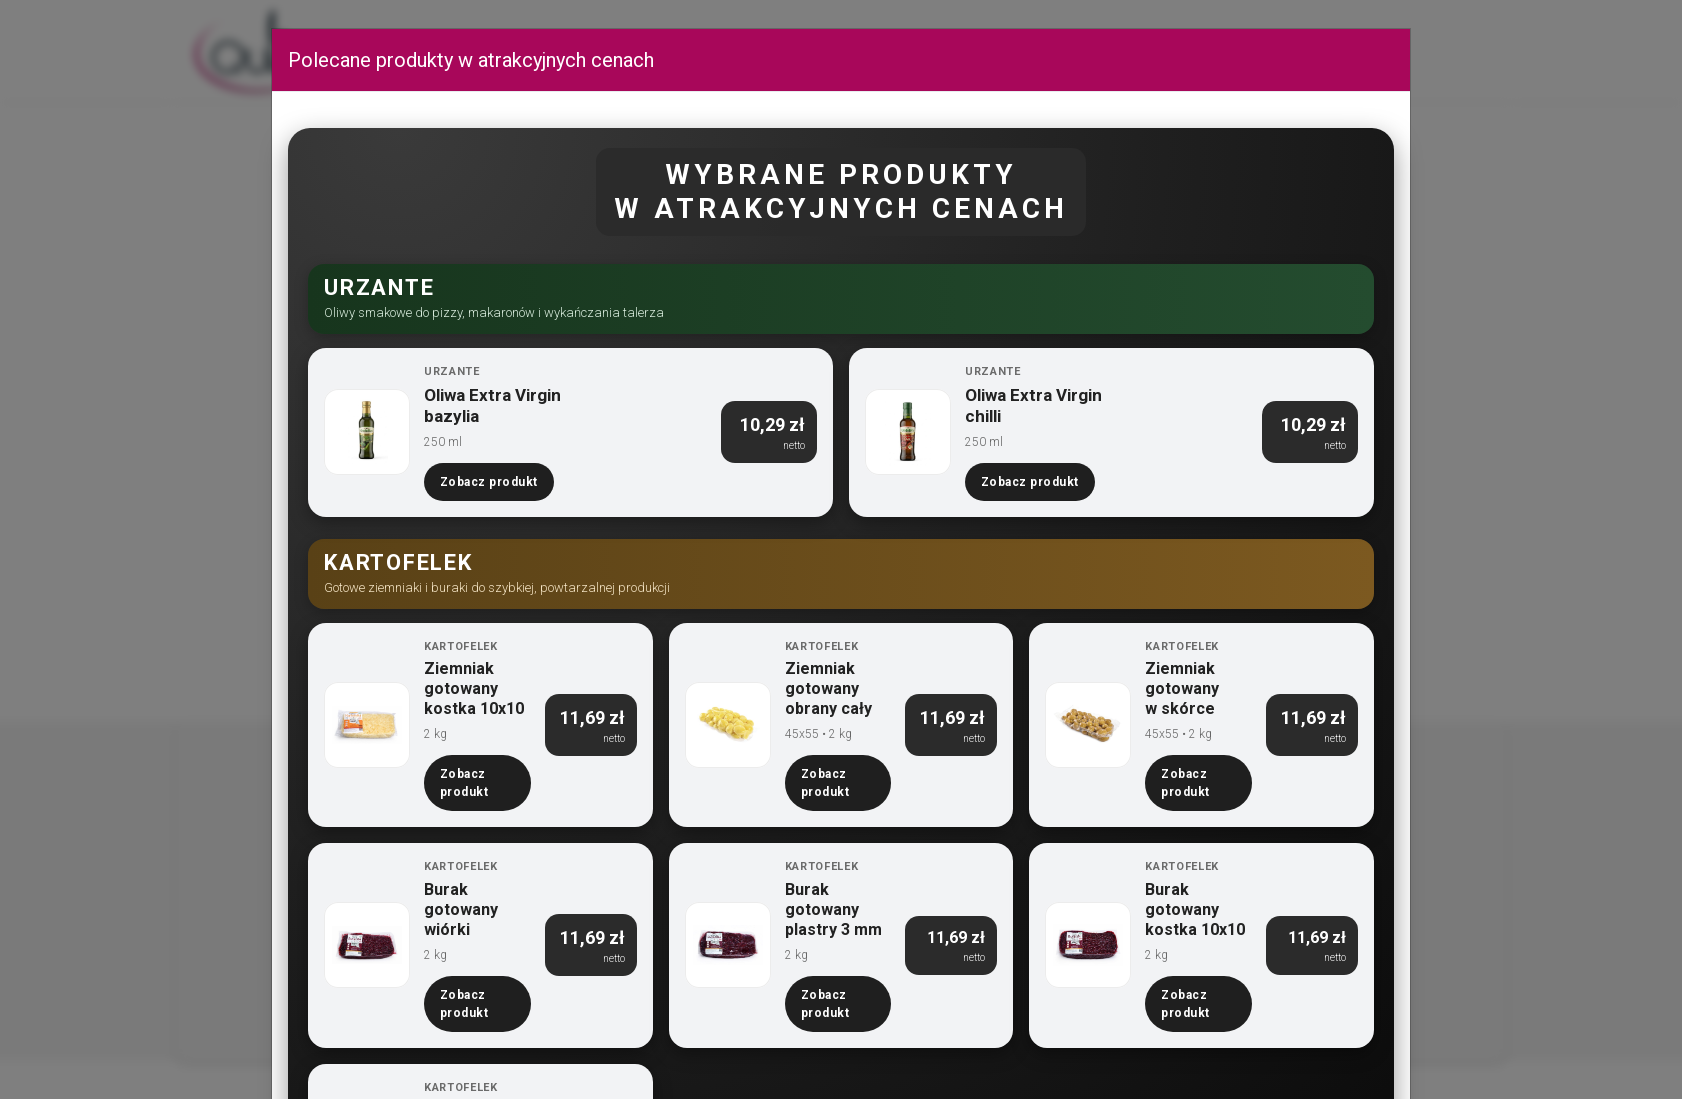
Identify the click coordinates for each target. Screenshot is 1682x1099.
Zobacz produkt (489, 482)
